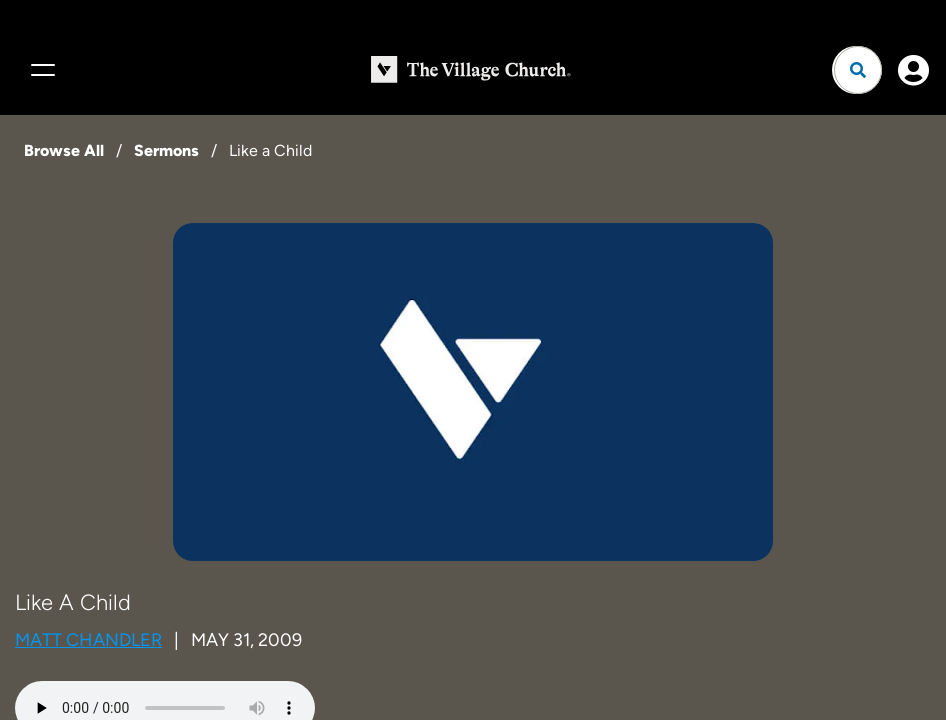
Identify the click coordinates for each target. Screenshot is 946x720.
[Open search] (858, 70)
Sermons (166, 150)
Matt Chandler (88, 640)
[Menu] (40, 70)
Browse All (64, 150)
